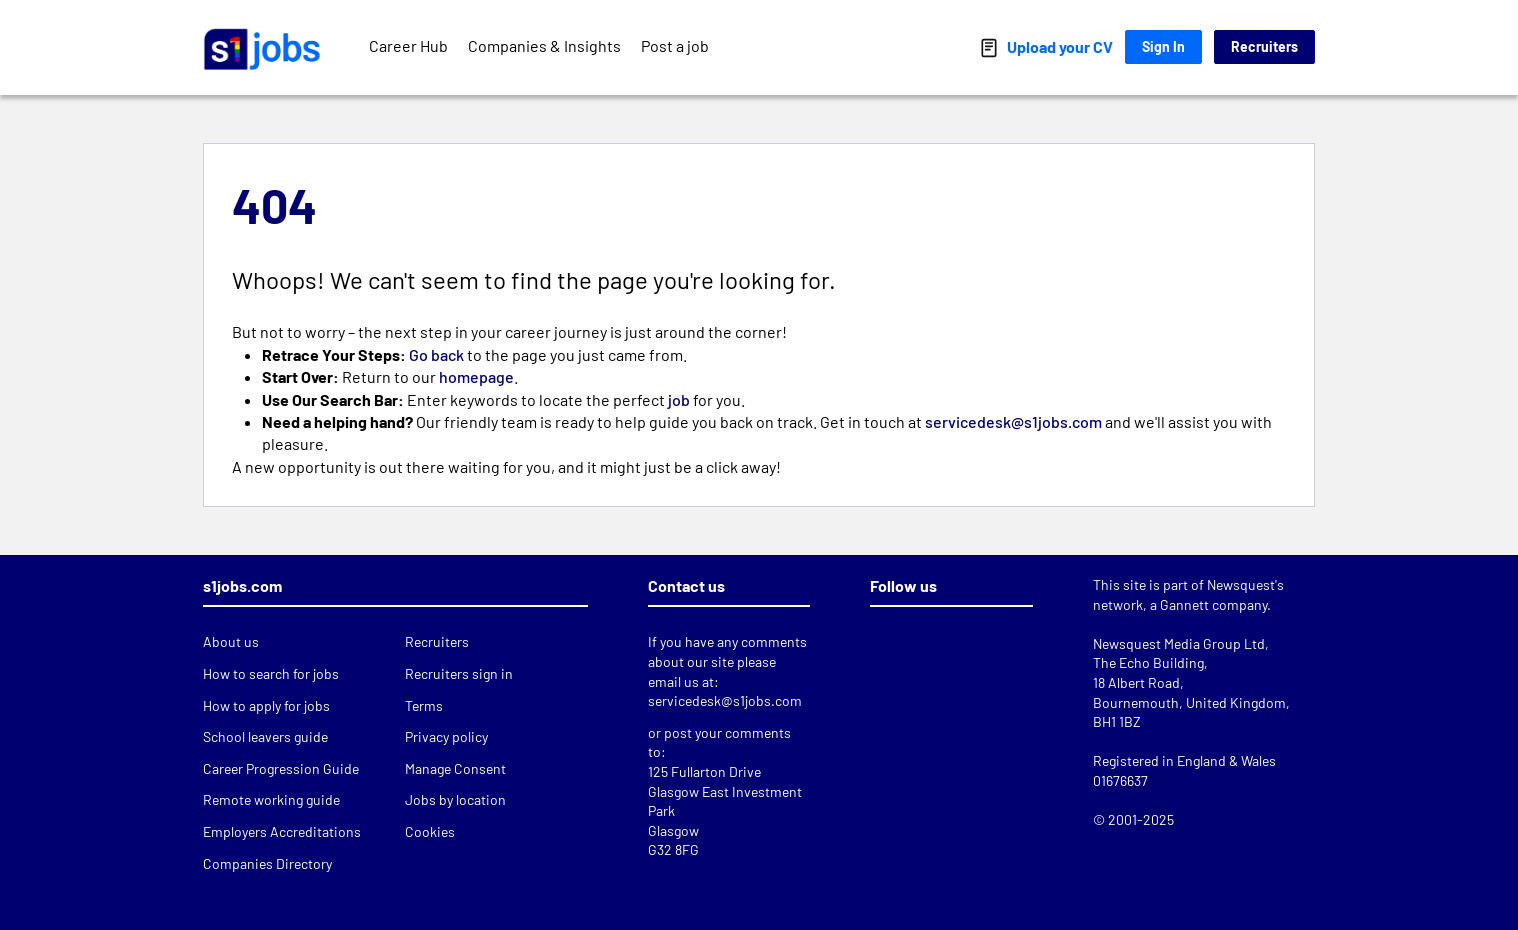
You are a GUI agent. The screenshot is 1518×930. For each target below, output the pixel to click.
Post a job (675, 45)
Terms (424, 705)
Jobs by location (455, 799)
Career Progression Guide (281, 768)
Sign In (1163, 46)
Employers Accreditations (282, 831)
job (679, 399)
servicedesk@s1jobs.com (1015, 421)
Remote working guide (271, 799)
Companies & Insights (544, 45)
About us (231, 641)
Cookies (430, 831)
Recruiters (1264, 46)
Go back (436, 354)
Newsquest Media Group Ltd (1179, 643)
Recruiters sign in (459, 673)
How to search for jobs (271, 673)
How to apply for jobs (266, 705)
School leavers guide (265, 736)
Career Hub (408, 45)
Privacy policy (446, 736)
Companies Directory (267, 863)
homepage (476, 376)
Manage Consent (455, 768)
